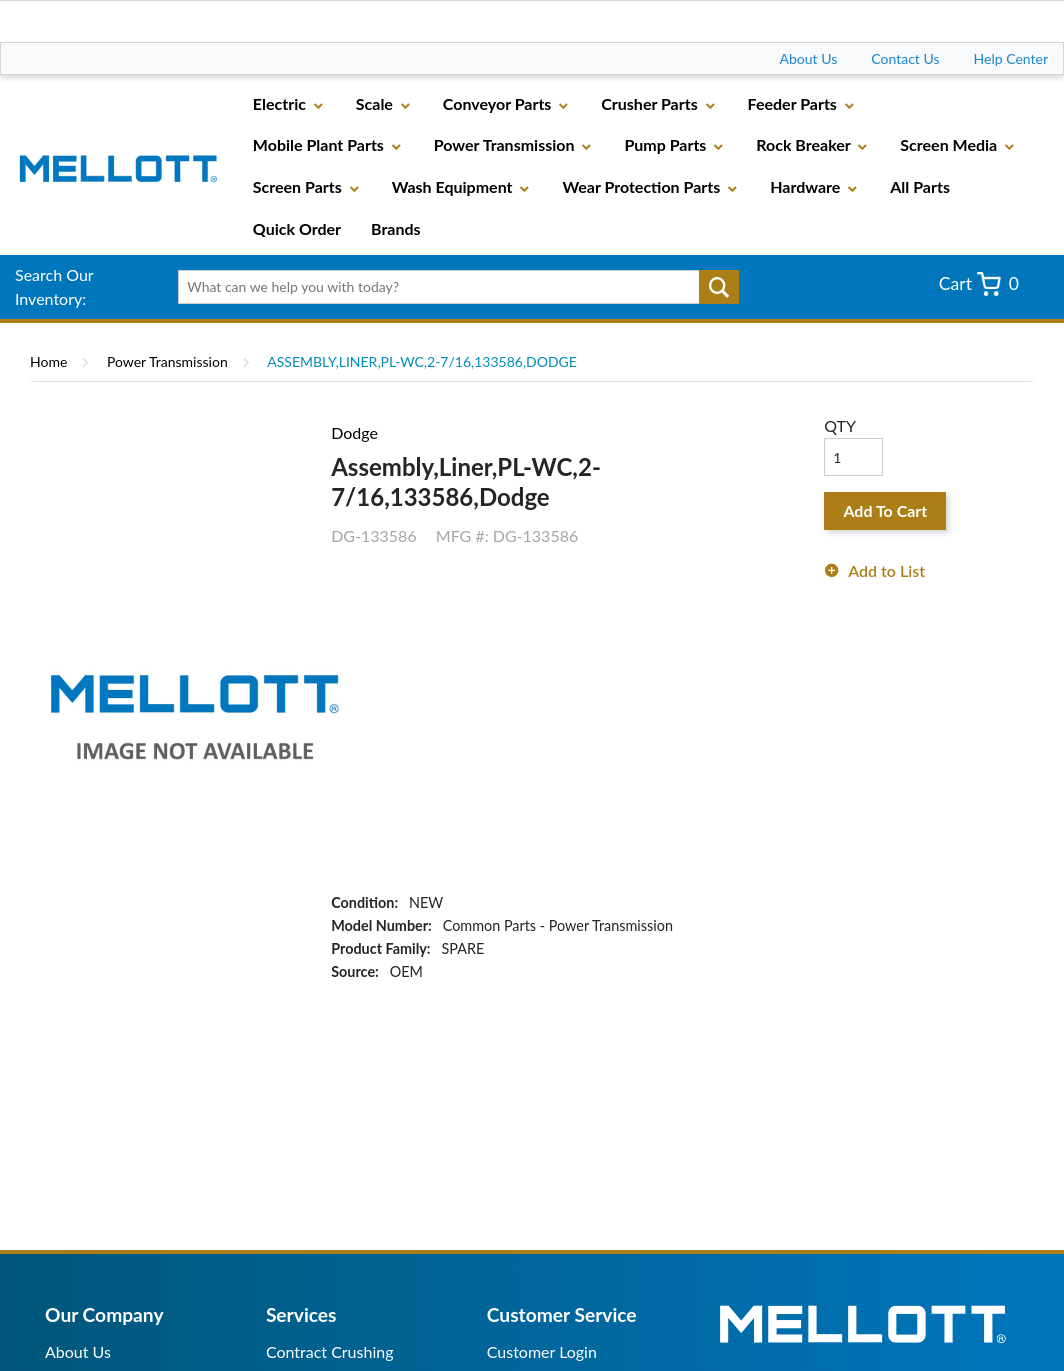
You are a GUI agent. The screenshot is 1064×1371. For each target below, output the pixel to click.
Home (48, 361)
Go (719, 287)
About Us (809, 58)
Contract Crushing (330, 1351)
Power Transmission (167, 361)
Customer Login (542, 1351)
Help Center (1011, 58)
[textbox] (452, 287)
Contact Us (905, 58)
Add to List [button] (886, 570)
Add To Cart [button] (885, 510)
